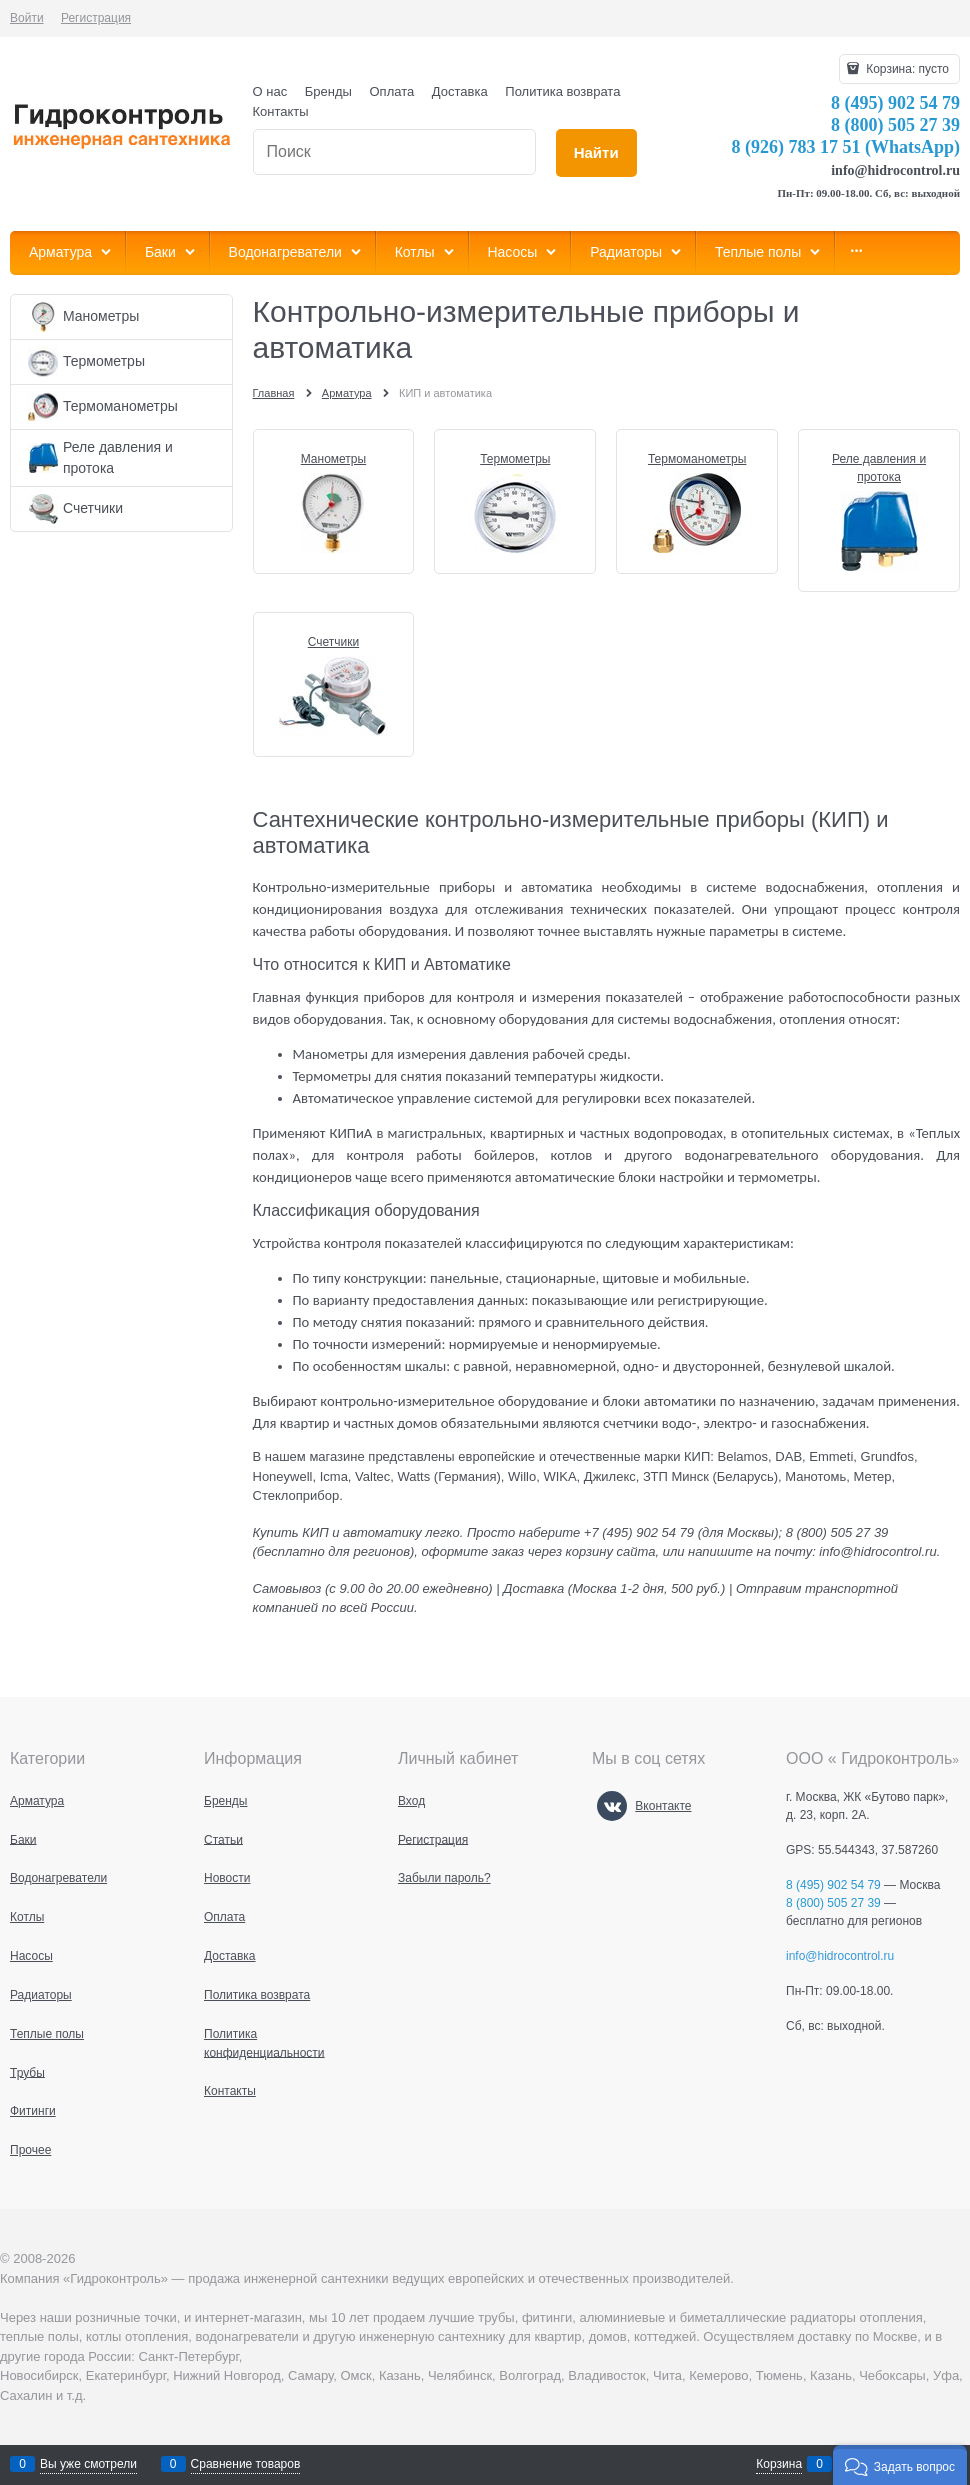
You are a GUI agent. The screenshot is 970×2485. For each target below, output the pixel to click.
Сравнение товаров (246, 2464)
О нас (270, 91)
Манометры (333, 459)
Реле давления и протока (879, 468)
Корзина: (906, 69)
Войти (27, 18)
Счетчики (333, 642)
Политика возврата (562, 91)
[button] (900, 2465)
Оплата (392, 91)
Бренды (328, 91)
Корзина (779, 2464)
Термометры (515, 459)
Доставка (460, 91)
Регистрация (96, 18)
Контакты (281, 111)
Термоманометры (697, 459)
